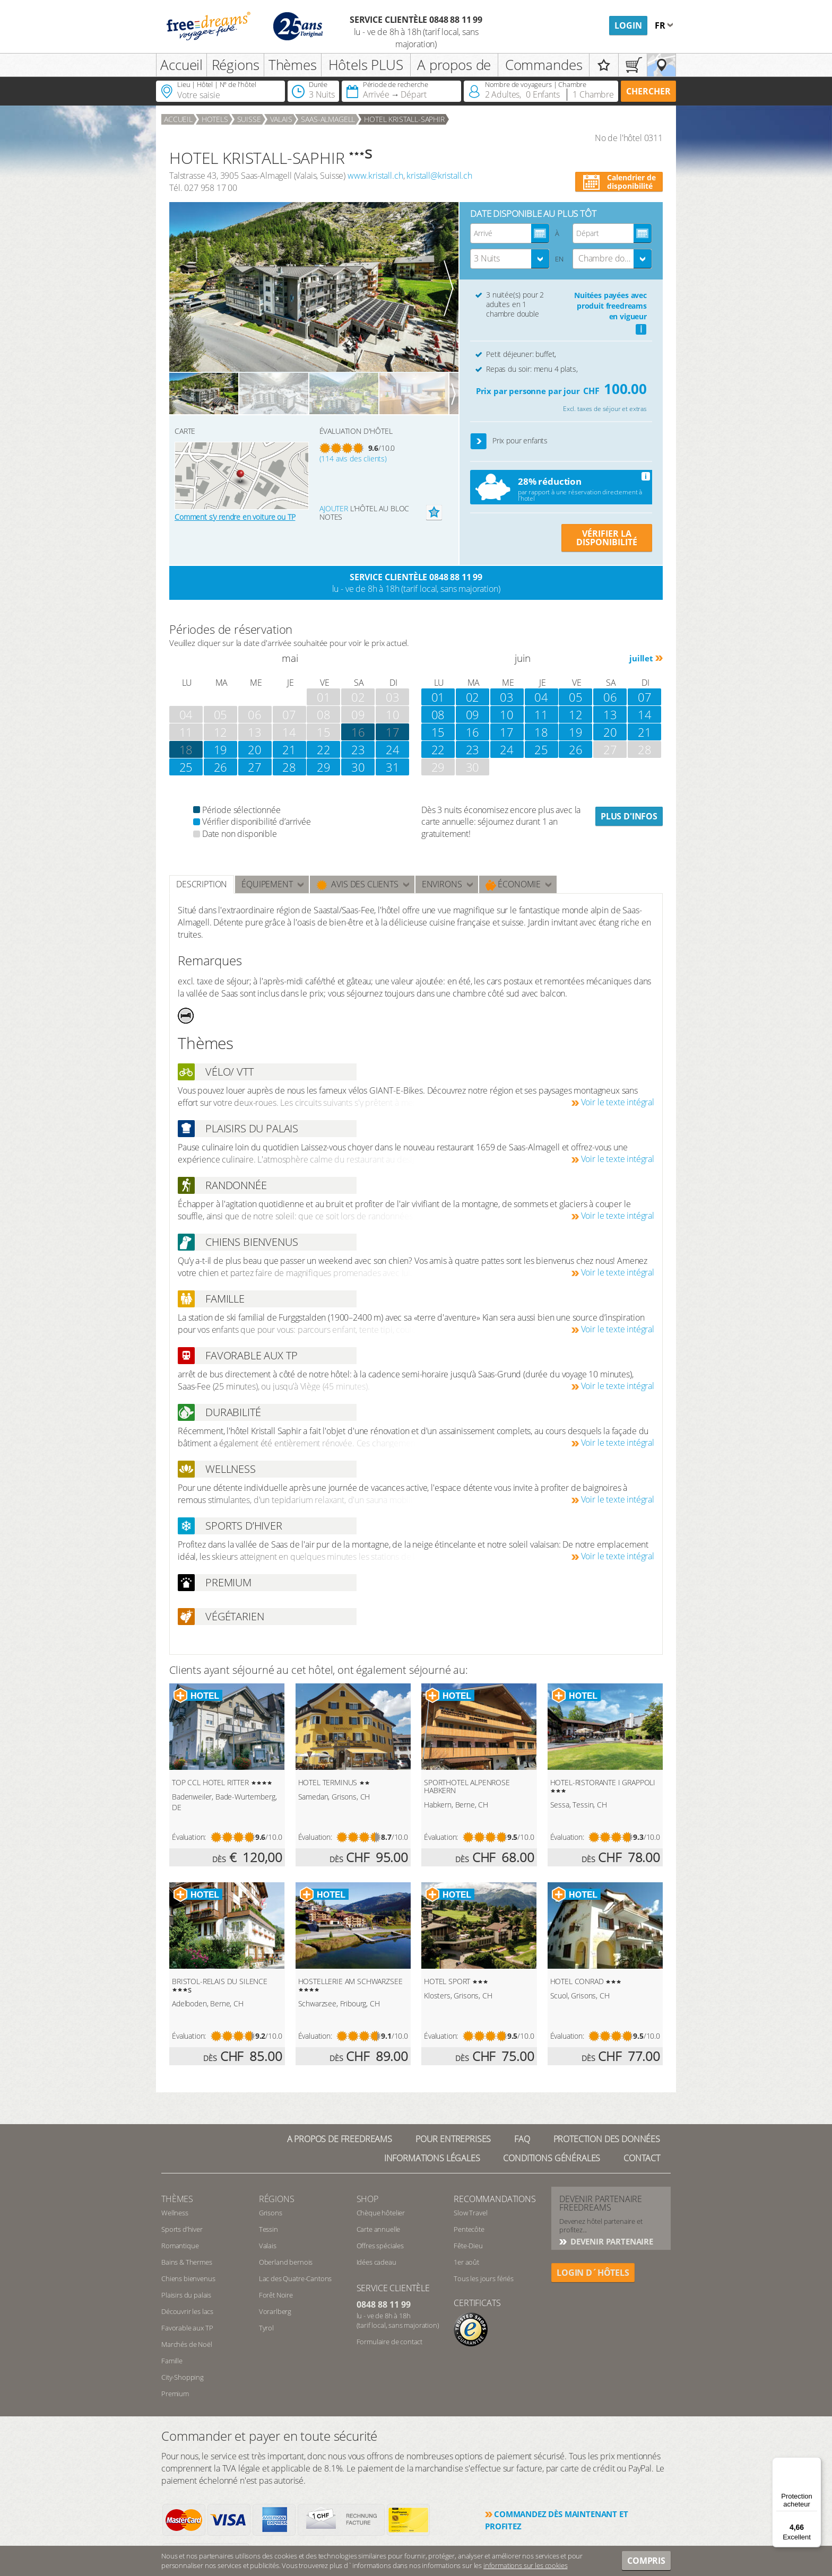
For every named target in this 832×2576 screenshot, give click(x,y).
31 (393, 767)
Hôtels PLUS (365, 64)
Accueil (181, 64)
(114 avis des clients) (353, 458)
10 (507, 714)
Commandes (544, 64)
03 (507, 697)
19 (221, 749)
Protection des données (606, 2139)
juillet (641, 658)
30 (358, 767)
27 (255, 767)
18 (186, 749)
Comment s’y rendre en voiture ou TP (235, 517)
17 (393, 732)
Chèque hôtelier (381, 2212)
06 (610, 697)
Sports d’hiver (182, 2229)
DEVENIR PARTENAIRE (610, 2241)
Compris (646, 2560)
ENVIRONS (442, 884)
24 (393, 749)
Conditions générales (551, 2158)
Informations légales (432, 2158)
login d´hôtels (593, 2272)
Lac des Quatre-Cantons (295, 2278)
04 (541, 697)
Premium (175, 2393)
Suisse (249, 119)
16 (473, 732)
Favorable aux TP (187, 2328)
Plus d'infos (629, 816)
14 (645, 714)
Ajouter (333, 508)
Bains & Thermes (186, 2262)
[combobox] (510, 259)
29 (324, 767)
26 (221, 767)
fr (661, 25)
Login (628, 25)
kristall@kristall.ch (439, 175)
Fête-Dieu (468, 2245)
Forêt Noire (276, 2295)
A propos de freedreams (339, 2139)
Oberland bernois (286, 2262)
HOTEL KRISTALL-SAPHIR (404, 119)
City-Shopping (182, 2377)
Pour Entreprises (453, 2139)
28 (289, 767)
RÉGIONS (276, 2199)
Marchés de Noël (186, 2344)
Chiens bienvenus (188, 2278)
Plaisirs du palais (186, 2295)
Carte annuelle (379, 2229)
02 (473, 697)
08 (438, 714)
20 (255, 749)
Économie (513, 884)
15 (438, 732)
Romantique (179, 2245)
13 (610, 714)
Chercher (648, 91)
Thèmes (292, 64)
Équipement (266, 884)
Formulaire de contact (390, 2341)
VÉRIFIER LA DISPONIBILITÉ (606, 538)
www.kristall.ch (375, 175)
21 (289, 749)
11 (541, 714)
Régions (235, 64)
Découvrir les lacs (187, 2311)
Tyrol (266, 2328)
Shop (367, 2199)
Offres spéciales (380, 2245)
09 (473, 714)
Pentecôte (469, 2229)
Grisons (270, 2212)
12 (576, 714)
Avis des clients (357, 884)
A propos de (454, 64)
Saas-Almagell (328, 119)
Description (201, 884)
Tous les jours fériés (484, 2278)
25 (186, 767)
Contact (641, 2158)
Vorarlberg (275, 2311)
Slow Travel (470, 2212)
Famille (172, 2360)
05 (576, 697)
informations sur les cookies (525, 2565)
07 (645, 697)
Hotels (215, 119)
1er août (466, 2262)
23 (358, 749)
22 (324, 749)
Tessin (268, 2229)
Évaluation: (189, 1837)
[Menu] (815, 2463)
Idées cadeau (376, 2262)
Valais (281, 119)
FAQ (522, 2139)
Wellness (174, 2212)
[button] (478, 441)
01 (438, 697)
